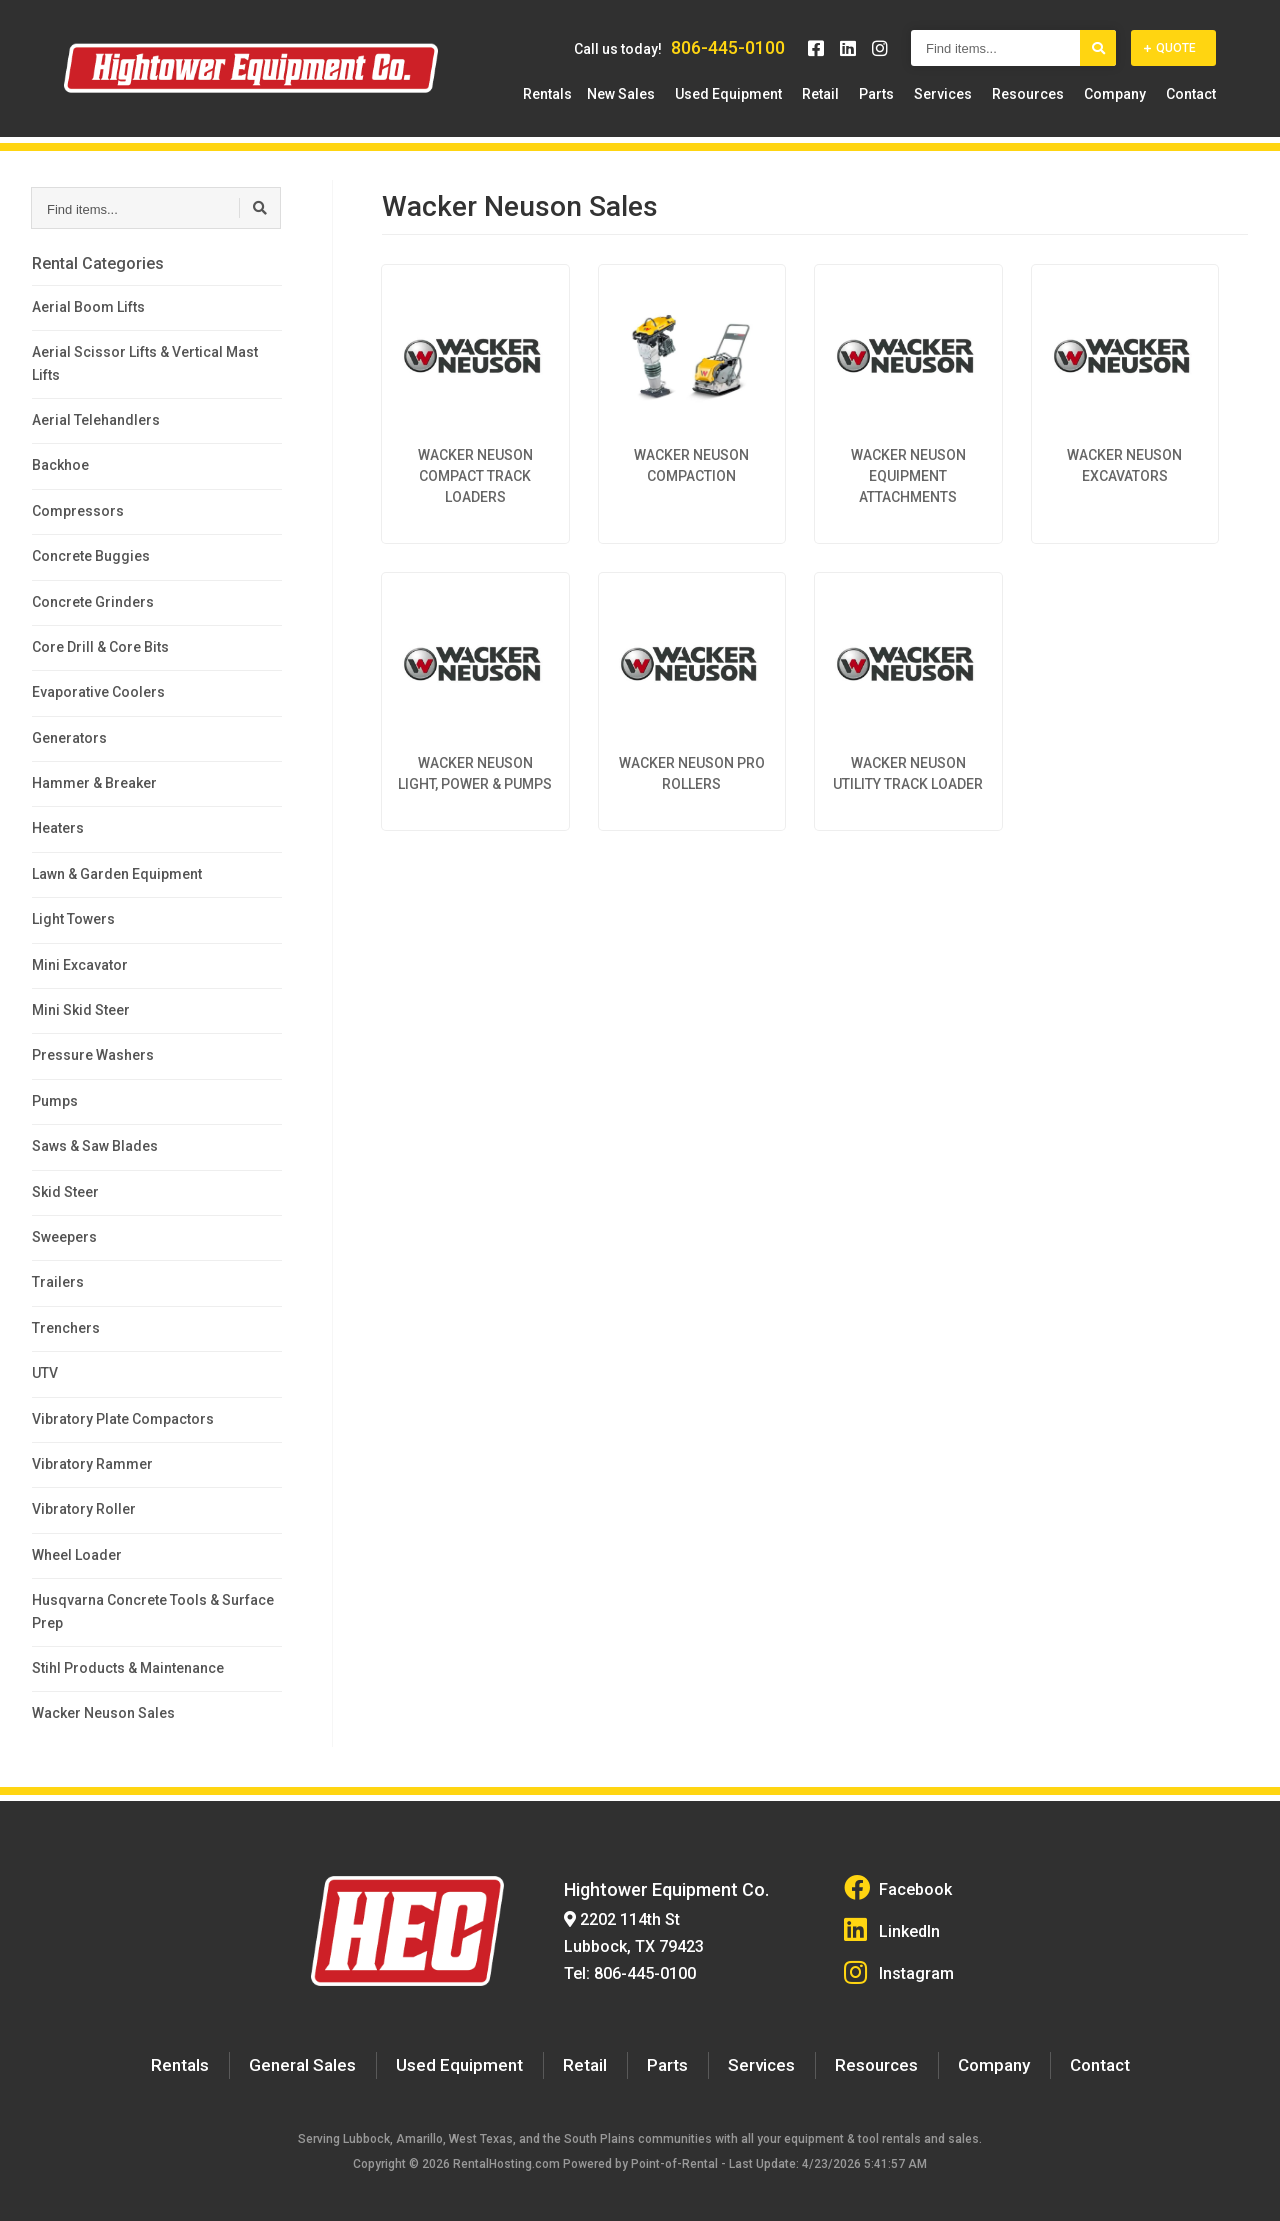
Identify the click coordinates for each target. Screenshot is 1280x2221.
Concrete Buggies (91, 556)
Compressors (78, 511)
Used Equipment (758, 95)
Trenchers (66, 1328)
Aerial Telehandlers (96, 420)
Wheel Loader (77, 1555)
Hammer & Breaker (94, 783)
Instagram (898, 1964)
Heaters (58, 828)
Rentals (582, 95)
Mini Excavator (80, 965)
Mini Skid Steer (81, 1010)
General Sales (312, 2054)
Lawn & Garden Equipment (117, 874)
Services (958, 95)
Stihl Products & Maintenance (128, 1668)
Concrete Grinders (93, 602)
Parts (896, 95)
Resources (1038, 95)
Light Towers (73, 919)
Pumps (55, 1101)
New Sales (656, 95)
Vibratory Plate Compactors (123, 1419)
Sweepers (64, 1237)
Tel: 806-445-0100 (626, 1965)
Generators (69, 738)
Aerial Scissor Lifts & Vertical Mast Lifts (145, 363)
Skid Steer (65, 1192)
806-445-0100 (728, 48)
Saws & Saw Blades (95, 1146)
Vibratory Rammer (92, 1464)
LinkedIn (892, 1925)
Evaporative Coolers (98, 692)
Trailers (58, 1282)
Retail (845, 95)
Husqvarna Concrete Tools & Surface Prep (153, 1611)
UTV (45, 1373)
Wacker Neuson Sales (103, 1713)
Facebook (897, 1887)
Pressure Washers (93, 1055)
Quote (1170, 49)
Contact (1191, 95)
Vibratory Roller (84, 1509)
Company (1120, 95)
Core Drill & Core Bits (100, 647)
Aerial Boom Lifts (88, 307)
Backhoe (60, 465)
